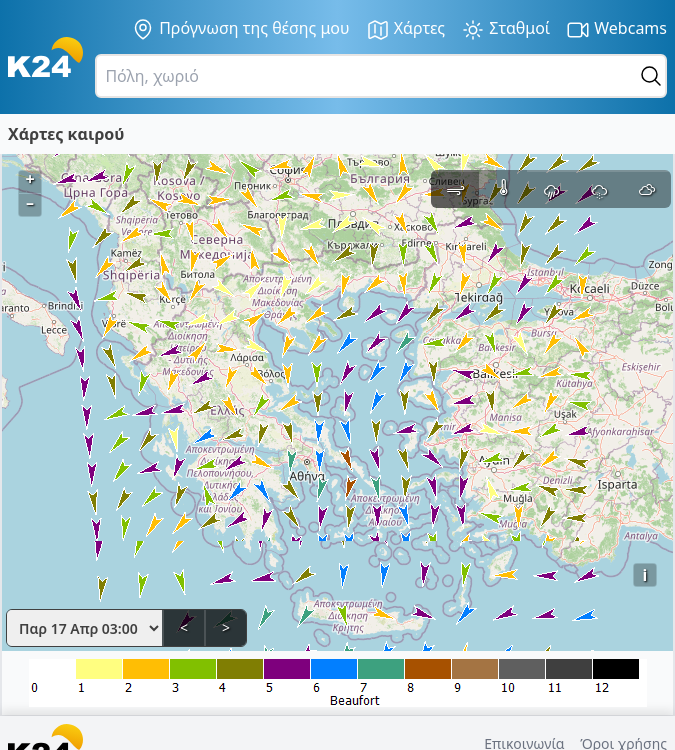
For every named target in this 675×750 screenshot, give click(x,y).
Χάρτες (406, 29)
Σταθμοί (505, 29)
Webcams (616, 29)
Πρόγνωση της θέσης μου (240, 29)
